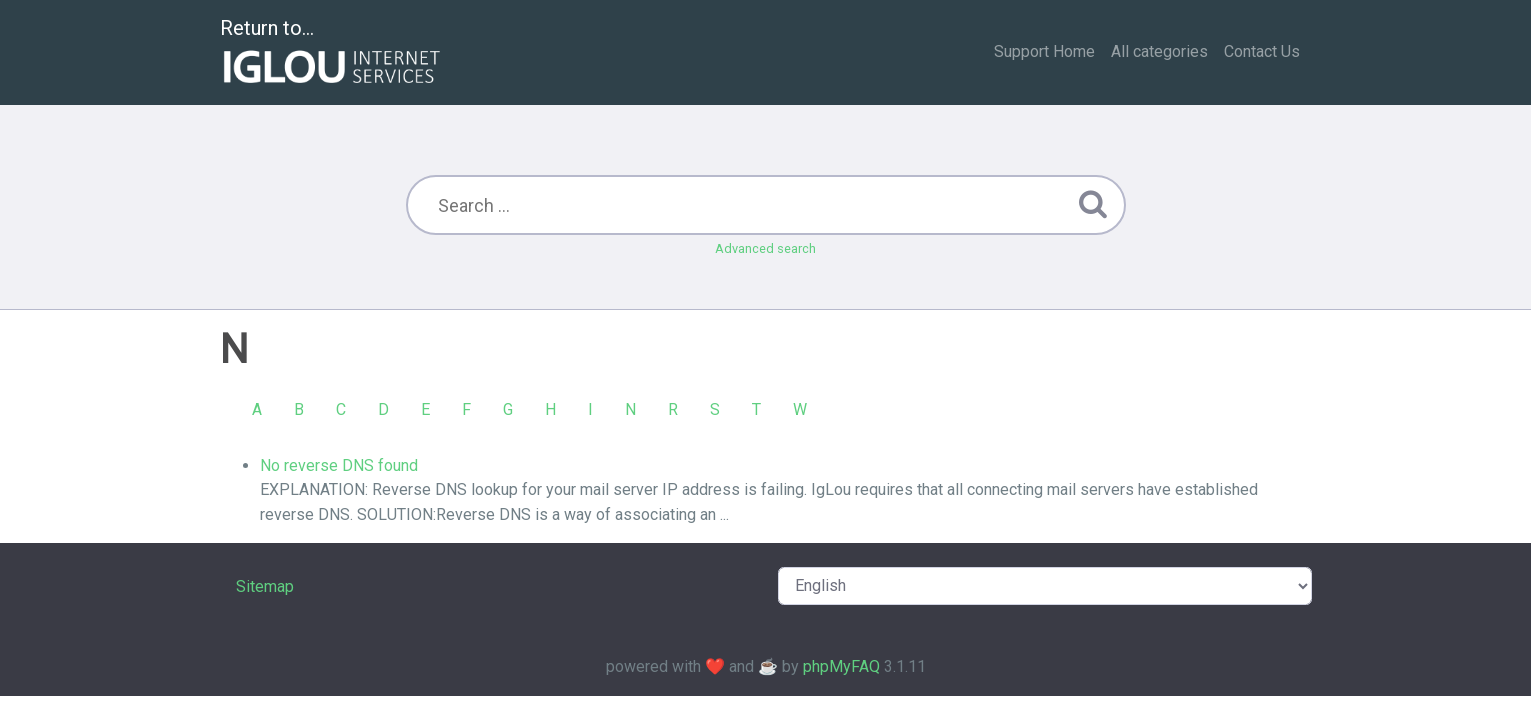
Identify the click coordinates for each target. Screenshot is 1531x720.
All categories (1159, 51)
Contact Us (1262, 51)
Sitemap (265, 586)
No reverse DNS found (339, 465)
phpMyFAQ (841, 666)
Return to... (332, 53)
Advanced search (765, 248)
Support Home (1044, 51)
